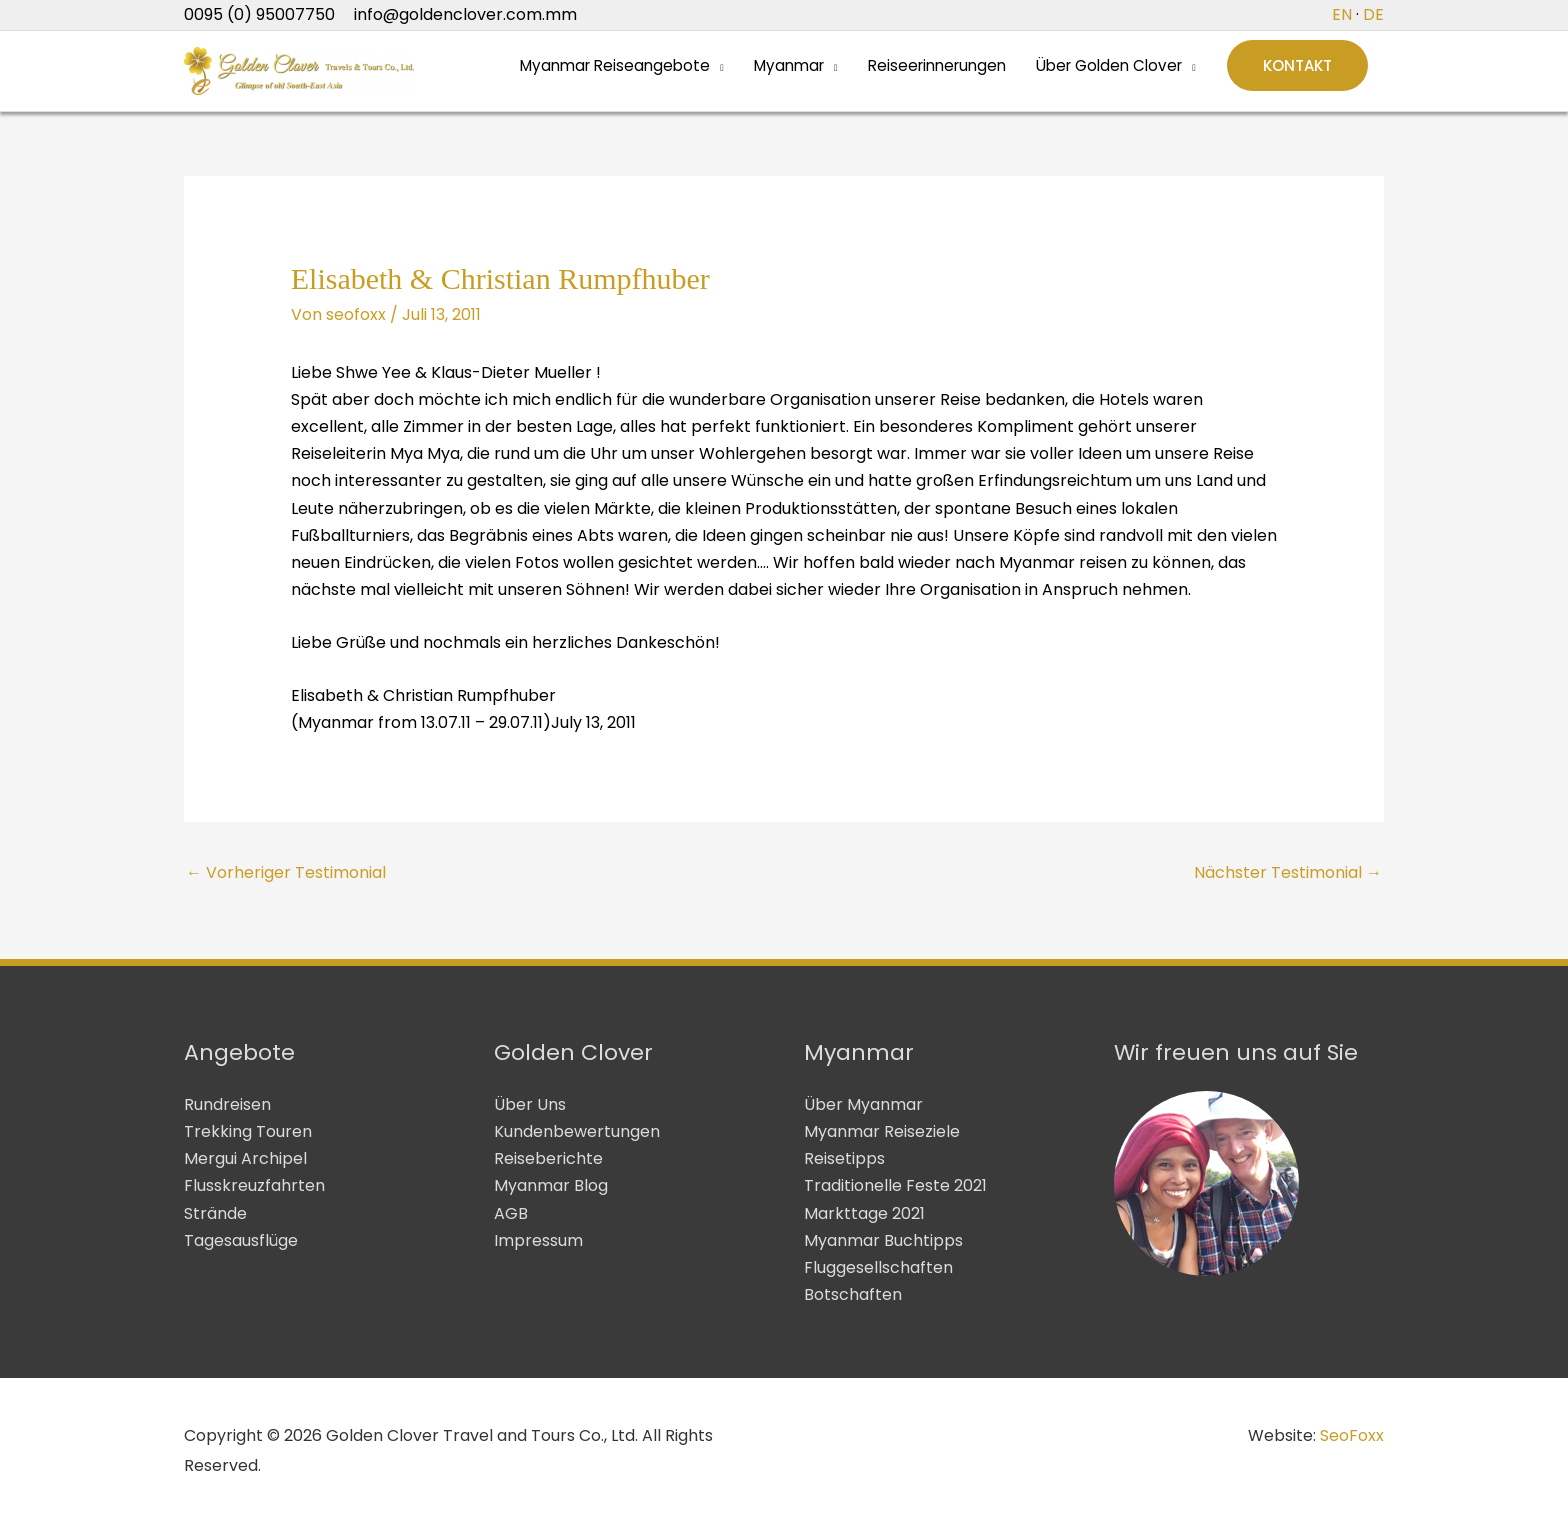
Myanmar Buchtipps (883, 1240)
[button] (1297, 71)
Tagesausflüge (241, 1240)
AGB (511, 1213)
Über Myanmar (863, 1104)
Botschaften (853, 1294)
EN (1342, 14)
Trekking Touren (248, 1131)
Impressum (538, 1240)
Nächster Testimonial (1288, 872)
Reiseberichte (548, 1158)
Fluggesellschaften (878, 1267)
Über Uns (530, 1104)
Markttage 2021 (864, 1213)
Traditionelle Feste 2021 (895, 1185)
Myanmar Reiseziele (882, 1131)
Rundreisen (227, 1104)
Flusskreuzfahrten (254, 1185)
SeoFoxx (1352, 1435)
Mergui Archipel (245, 1158)
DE (1373, 14)
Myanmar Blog (551, 1185)
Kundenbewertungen (577, 1131)
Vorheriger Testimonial (286, 872)
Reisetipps (844, 1158)
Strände (215, 1213)
